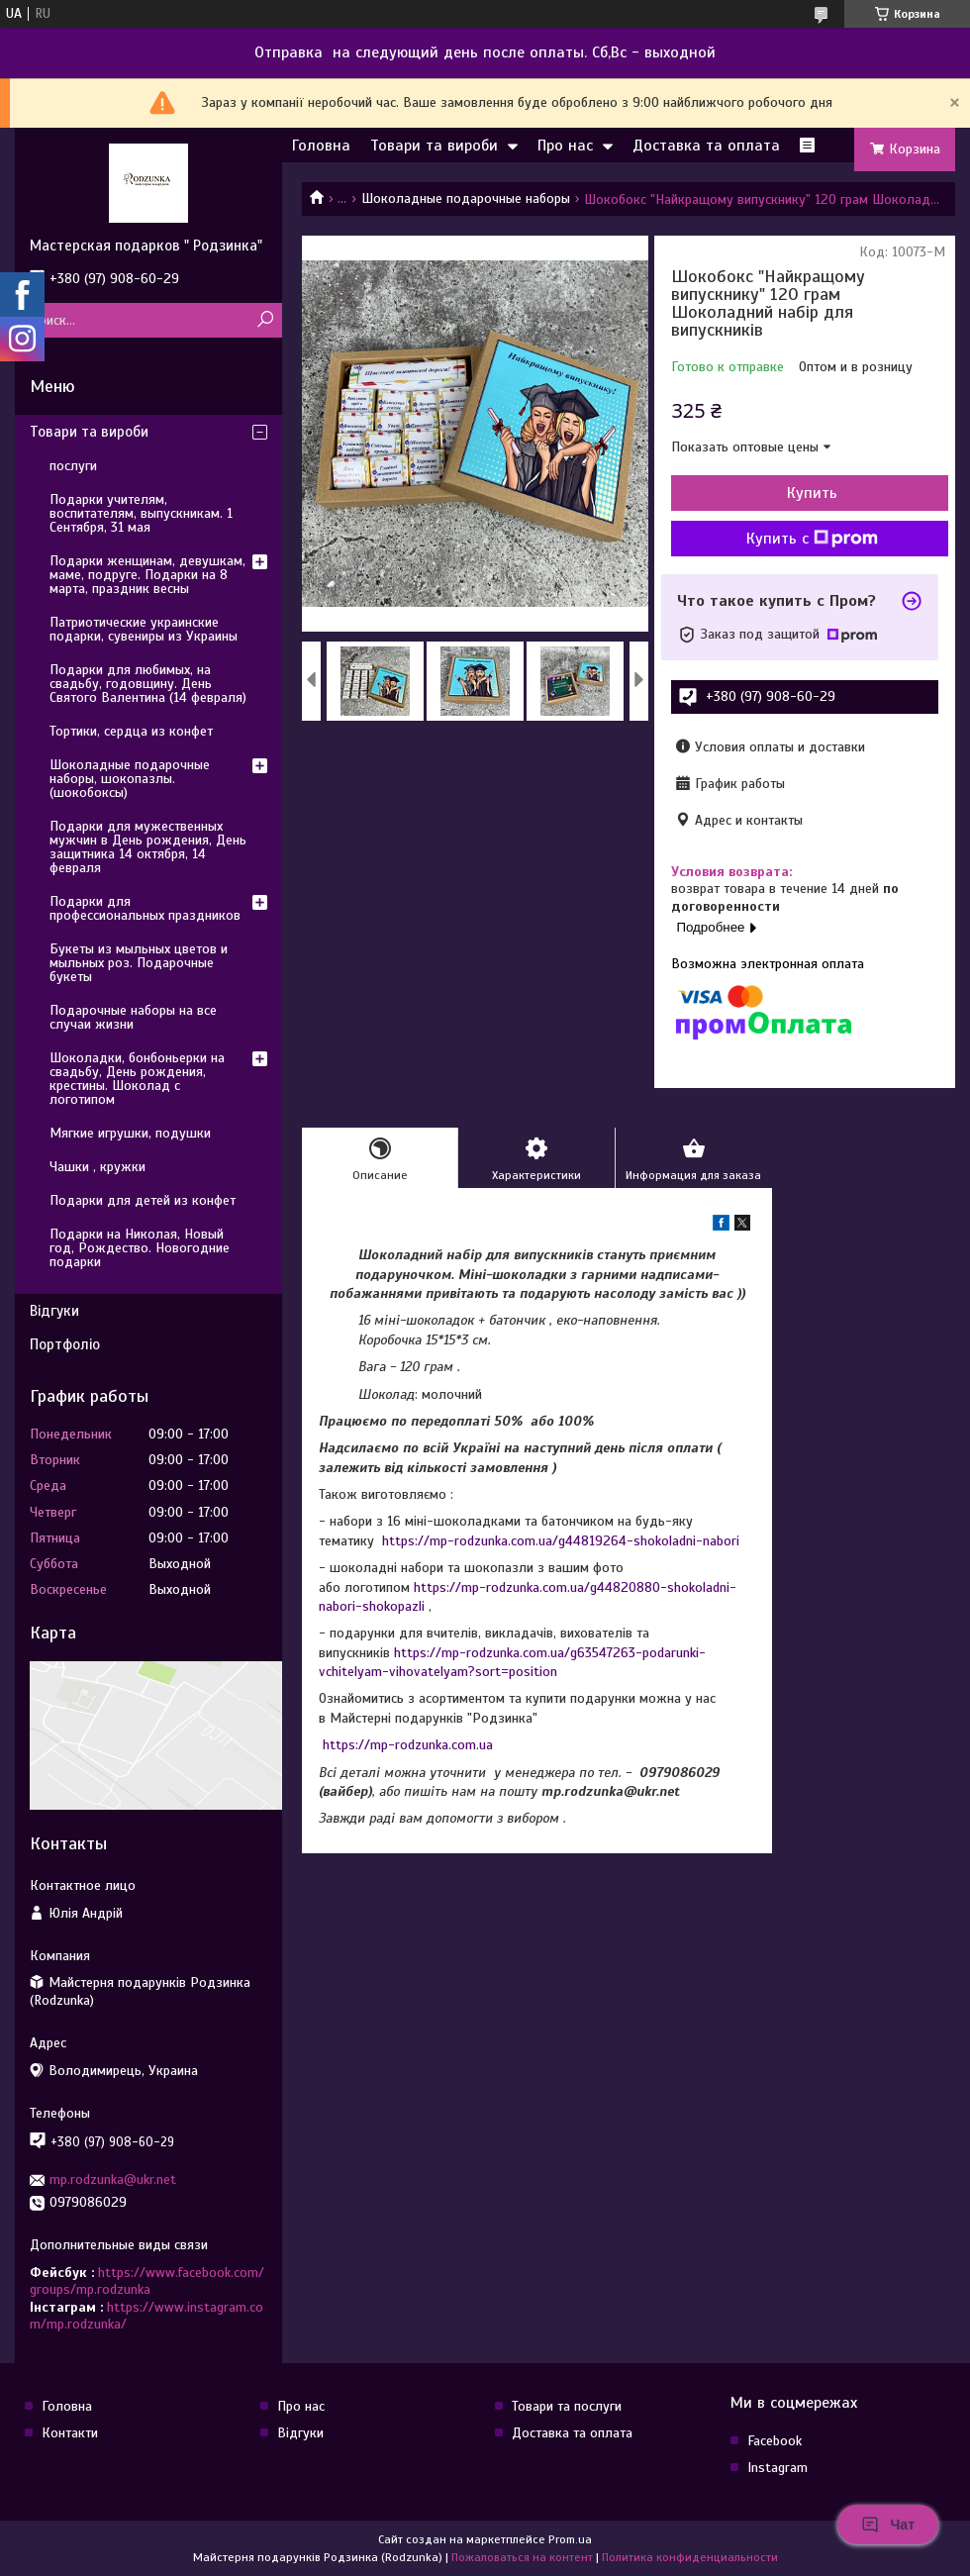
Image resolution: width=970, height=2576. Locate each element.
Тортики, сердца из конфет (131, 731)
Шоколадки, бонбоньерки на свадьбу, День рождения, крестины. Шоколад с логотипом (137, 1078)
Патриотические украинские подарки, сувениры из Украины (143, 629)
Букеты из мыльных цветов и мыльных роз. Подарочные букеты (138, 963)
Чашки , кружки (97, 1166)
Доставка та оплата (706, 145)
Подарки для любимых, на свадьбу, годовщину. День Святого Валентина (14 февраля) (147, 683)
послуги (73, 465)
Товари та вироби (434, 145)
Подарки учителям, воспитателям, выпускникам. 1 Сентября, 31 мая (141, 513)
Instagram (777, 2467)
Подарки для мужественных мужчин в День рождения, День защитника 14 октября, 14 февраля (147, 847)
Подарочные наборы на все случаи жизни (133, 1017)
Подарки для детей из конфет (142, 1200)
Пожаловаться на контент (522, 2557)
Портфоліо (65, 1344)
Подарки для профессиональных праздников (145, 908)
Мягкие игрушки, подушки (130, 1133)
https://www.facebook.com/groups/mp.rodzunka (147, 2281)
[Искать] (264, 320)
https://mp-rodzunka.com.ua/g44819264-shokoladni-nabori (560, 1541)
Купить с (812, 538)
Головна (321, 145)
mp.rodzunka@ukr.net (112, 2179)
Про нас (565, 145)
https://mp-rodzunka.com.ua (408, 1744)
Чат (888, 2524)
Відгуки (54, 1311)
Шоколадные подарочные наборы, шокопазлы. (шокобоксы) (129, 778)
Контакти (70, 2433)
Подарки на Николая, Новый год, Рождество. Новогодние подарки (139, 1248)
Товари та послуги (567, 2406)
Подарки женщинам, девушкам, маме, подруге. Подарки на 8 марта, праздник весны (147, 574)
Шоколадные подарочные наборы (465, 198)
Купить (812, 493)
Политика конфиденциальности (690, 2557)
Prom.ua (570, 2539)
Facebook (774, 2440)
